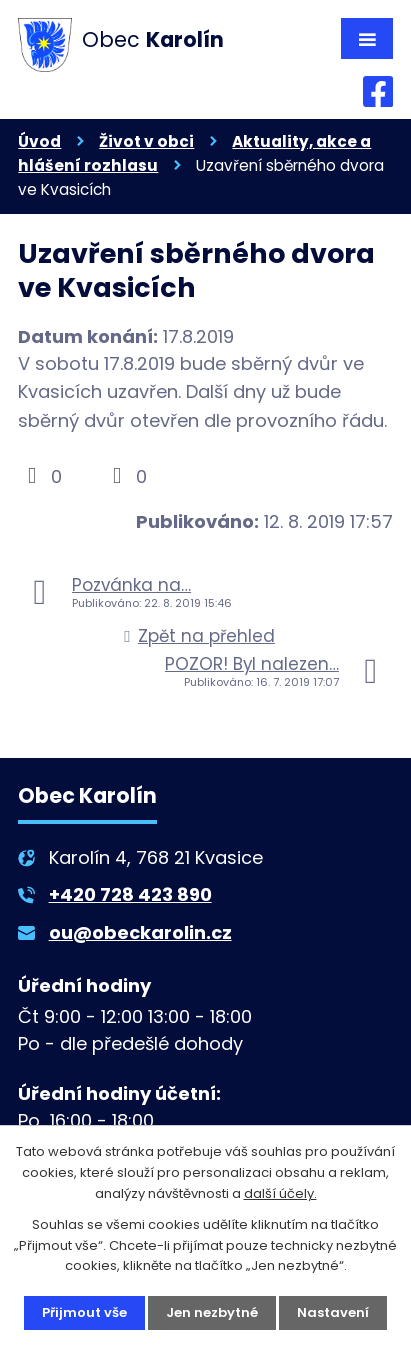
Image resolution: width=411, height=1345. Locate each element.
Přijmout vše (84, 1312)
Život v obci (146, 141)
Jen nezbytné (212, 1312)
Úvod (39, 141)
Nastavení (333, 1312)
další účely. (280, 1193)
